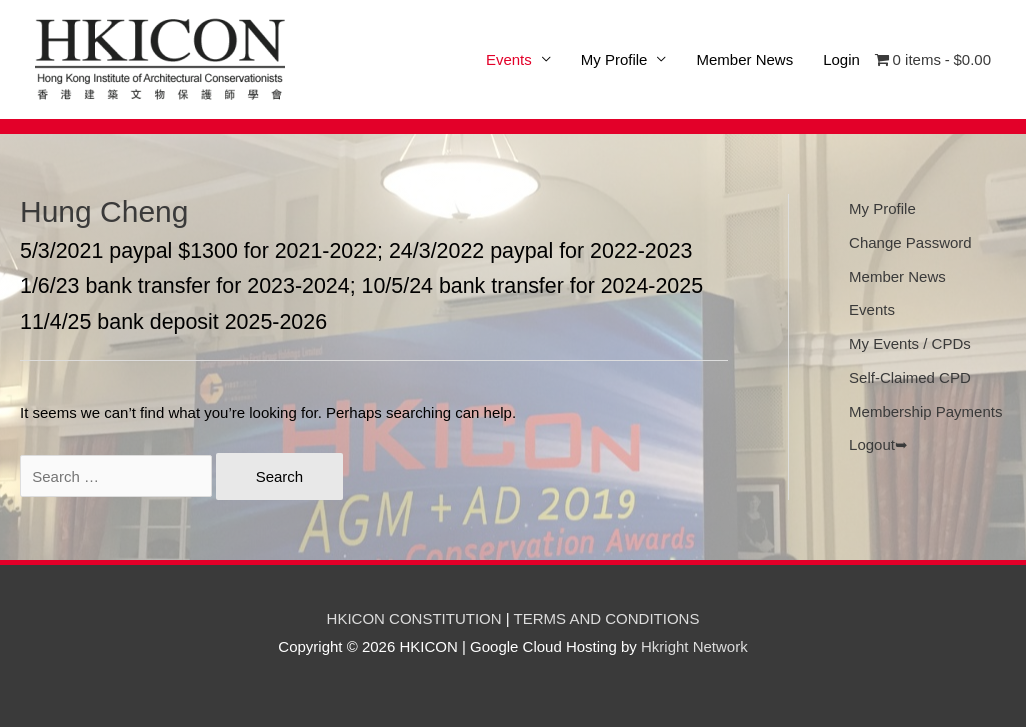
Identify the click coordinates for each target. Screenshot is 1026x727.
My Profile (614, 59)
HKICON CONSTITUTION (414, 618)
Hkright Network (694, 646)
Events (872, 309)
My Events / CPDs (910, 343)
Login (841, 59)
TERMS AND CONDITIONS (607, 618)
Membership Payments (925, 411)
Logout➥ (878, 444)
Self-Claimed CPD (910, 377)
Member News (744, 59)
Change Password (910, 242)
